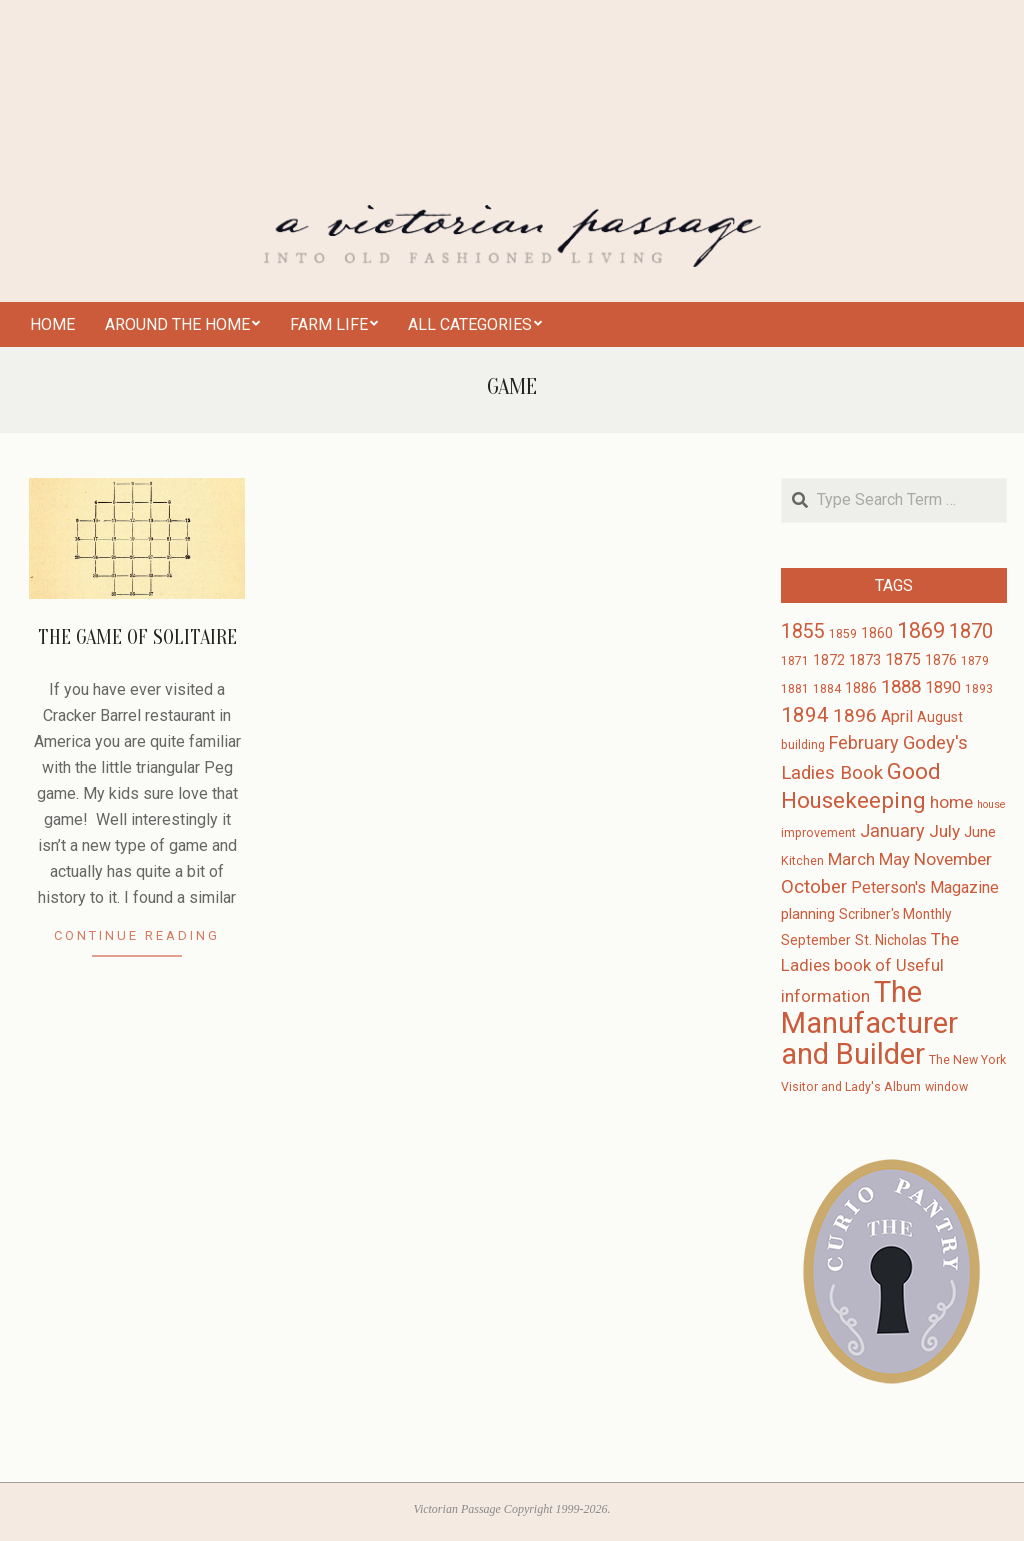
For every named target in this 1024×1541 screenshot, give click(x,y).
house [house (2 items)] (991, 804)
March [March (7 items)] (851, 859)
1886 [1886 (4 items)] (861, 688)
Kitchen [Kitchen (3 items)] (802, 861)
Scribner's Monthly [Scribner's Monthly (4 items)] (895, 914)
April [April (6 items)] (897, 716)
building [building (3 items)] (803, 745)
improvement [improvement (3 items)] (818, 833)
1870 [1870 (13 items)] (971, 631)
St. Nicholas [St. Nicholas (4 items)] (891, 940)
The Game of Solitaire (137, 637)
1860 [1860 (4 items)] (877, 633)
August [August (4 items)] (940, 717)
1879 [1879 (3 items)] (975, 661)
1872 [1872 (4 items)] (829, 660)
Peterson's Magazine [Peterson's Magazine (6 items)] (925, 887)
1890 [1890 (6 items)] (943, 687)
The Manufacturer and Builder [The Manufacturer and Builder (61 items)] (869, 1023)
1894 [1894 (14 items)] (805, 715)
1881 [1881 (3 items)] (795, 689)
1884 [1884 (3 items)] (827, 689)
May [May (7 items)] (894, 859)
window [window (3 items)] (946, 1087)
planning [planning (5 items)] (808, 914)
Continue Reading (137, 935)
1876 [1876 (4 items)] (941, 660)
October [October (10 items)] (814, 887)
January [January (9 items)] (892, 830)
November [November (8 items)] (953, 859)
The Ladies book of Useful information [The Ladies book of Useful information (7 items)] (870, 968)
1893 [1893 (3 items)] (979, 689)
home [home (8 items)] (951, 802)
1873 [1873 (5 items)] (865, 660)
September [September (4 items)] (816, 940)
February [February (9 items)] (864, 742)
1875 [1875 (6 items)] (903, 659)
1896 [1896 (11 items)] (855, 715)
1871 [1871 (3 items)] (795, 661)
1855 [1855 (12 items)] (803, 631)
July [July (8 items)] (944, 831)
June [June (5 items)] (980, 832)
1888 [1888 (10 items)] (901, 687)
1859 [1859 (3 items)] (843, 634)
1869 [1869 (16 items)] (921, 630)
